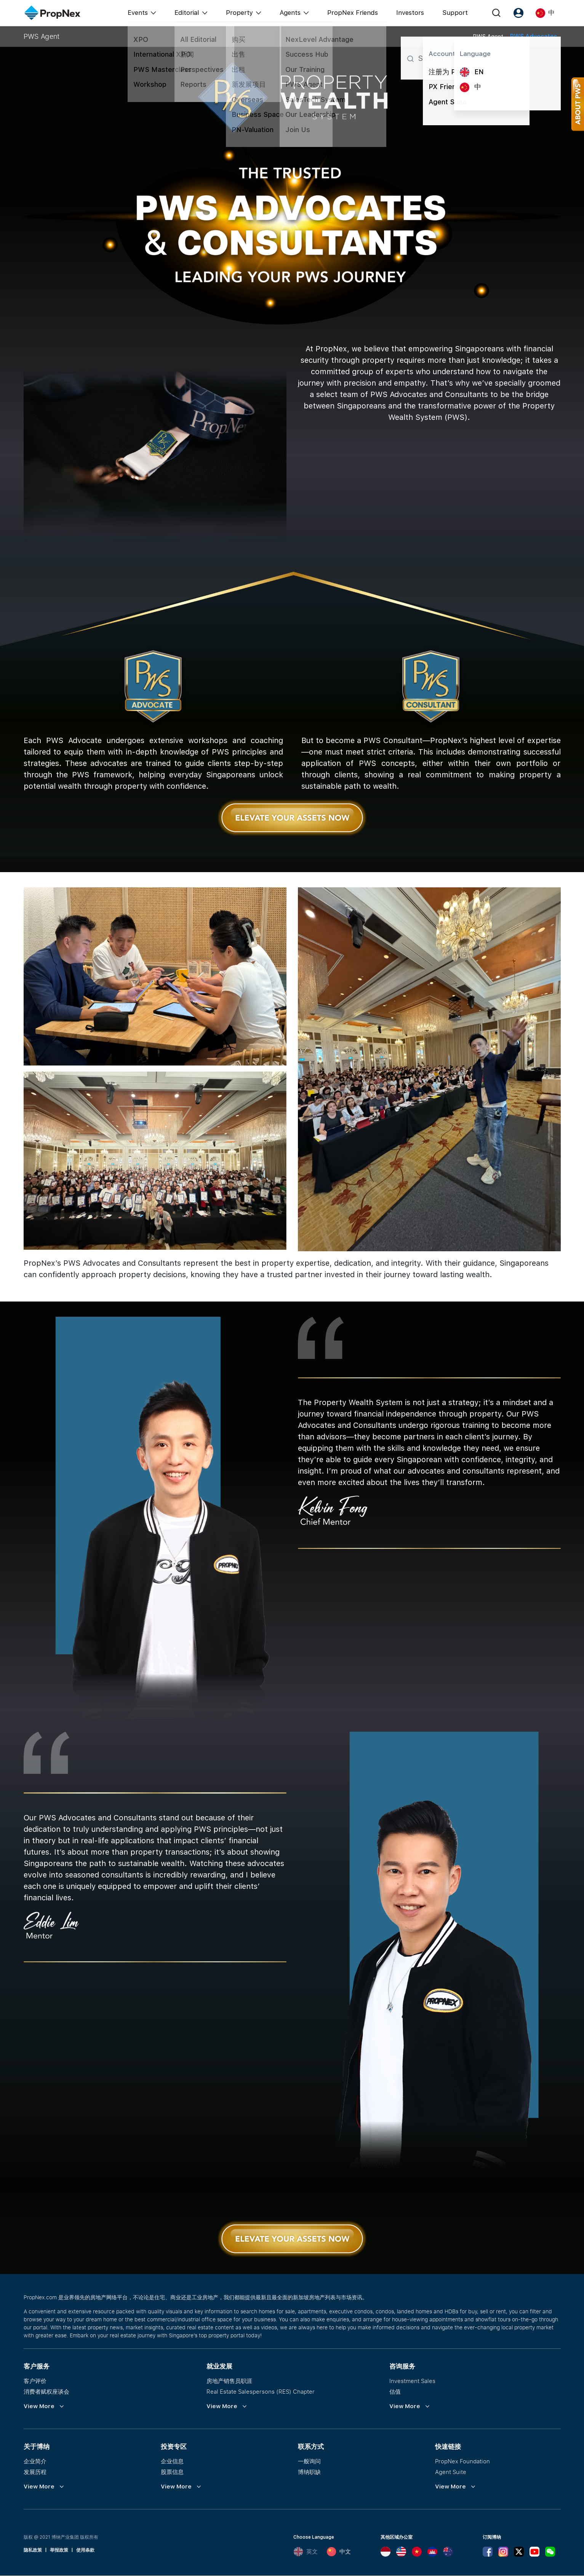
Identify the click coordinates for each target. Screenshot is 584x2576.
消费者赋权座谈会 (46, 2392)
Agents (290, 12)
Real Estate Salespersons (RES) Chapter (260, 2392)
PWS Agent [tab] (488, 36)
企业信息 (172, 2461)
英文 (305, 2552)
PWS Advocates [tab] (533, 36)
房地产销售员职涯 (229, 2381)
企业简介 (35, 2461)
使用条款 (85, 2550)
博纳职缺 (309, 2472)
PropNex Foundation (462, 2461)
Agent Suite (450, 2472)
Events (138, 12)
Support (455, 12)
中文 (338, 2552)
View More (39, 2406)
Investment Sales (412, 2381)
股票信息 (172, 2472)
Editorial (186, 12)
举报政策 (59, 2550)
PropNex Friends (352, 12)
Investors (410, 12)
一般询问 (309, 2461)
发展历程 (35, 2472)
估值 (395, 2392)
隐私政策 (33, 2550)
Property (239, 12)
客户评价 (35, 2381)
